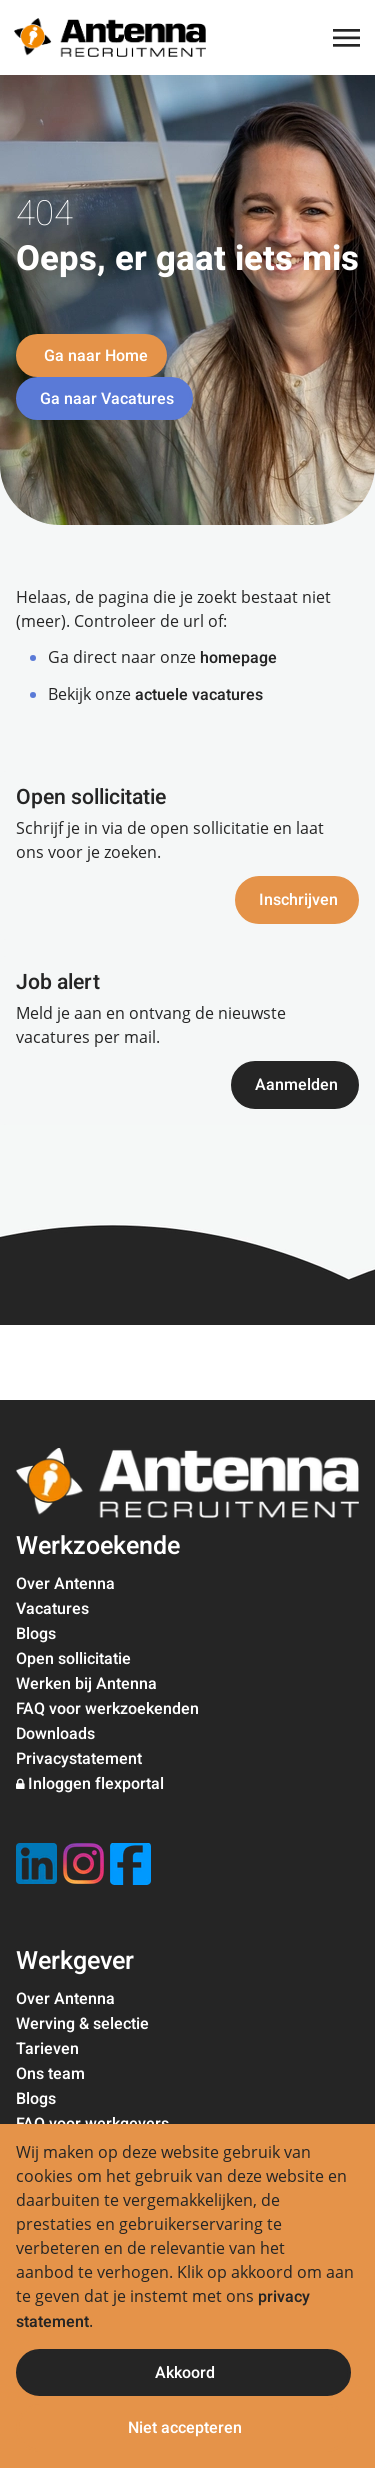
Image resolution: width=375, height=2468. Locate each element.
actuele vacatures (199, 695)
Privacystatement (79, 1759)
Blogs (36, 1634)
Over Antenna (65, 1584)
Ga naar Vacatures (107, 399)
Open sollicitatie (73, 1659)
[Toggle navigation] (348, 38)
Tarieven (47, 2049)
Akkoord (185, 2373)
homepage (238, 658)
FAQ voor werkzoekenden (107, 1709)
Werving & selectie (82, 2024)
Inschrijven (298, 900)
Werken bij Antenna (86, 1684)
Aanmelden (296, 1085)
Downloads (55, 1734)
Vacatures (52, 1609)
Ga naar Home (94, 356)
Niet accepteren (185, 2428)
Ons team (50, 2074)
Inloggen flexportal (96, 1784)
